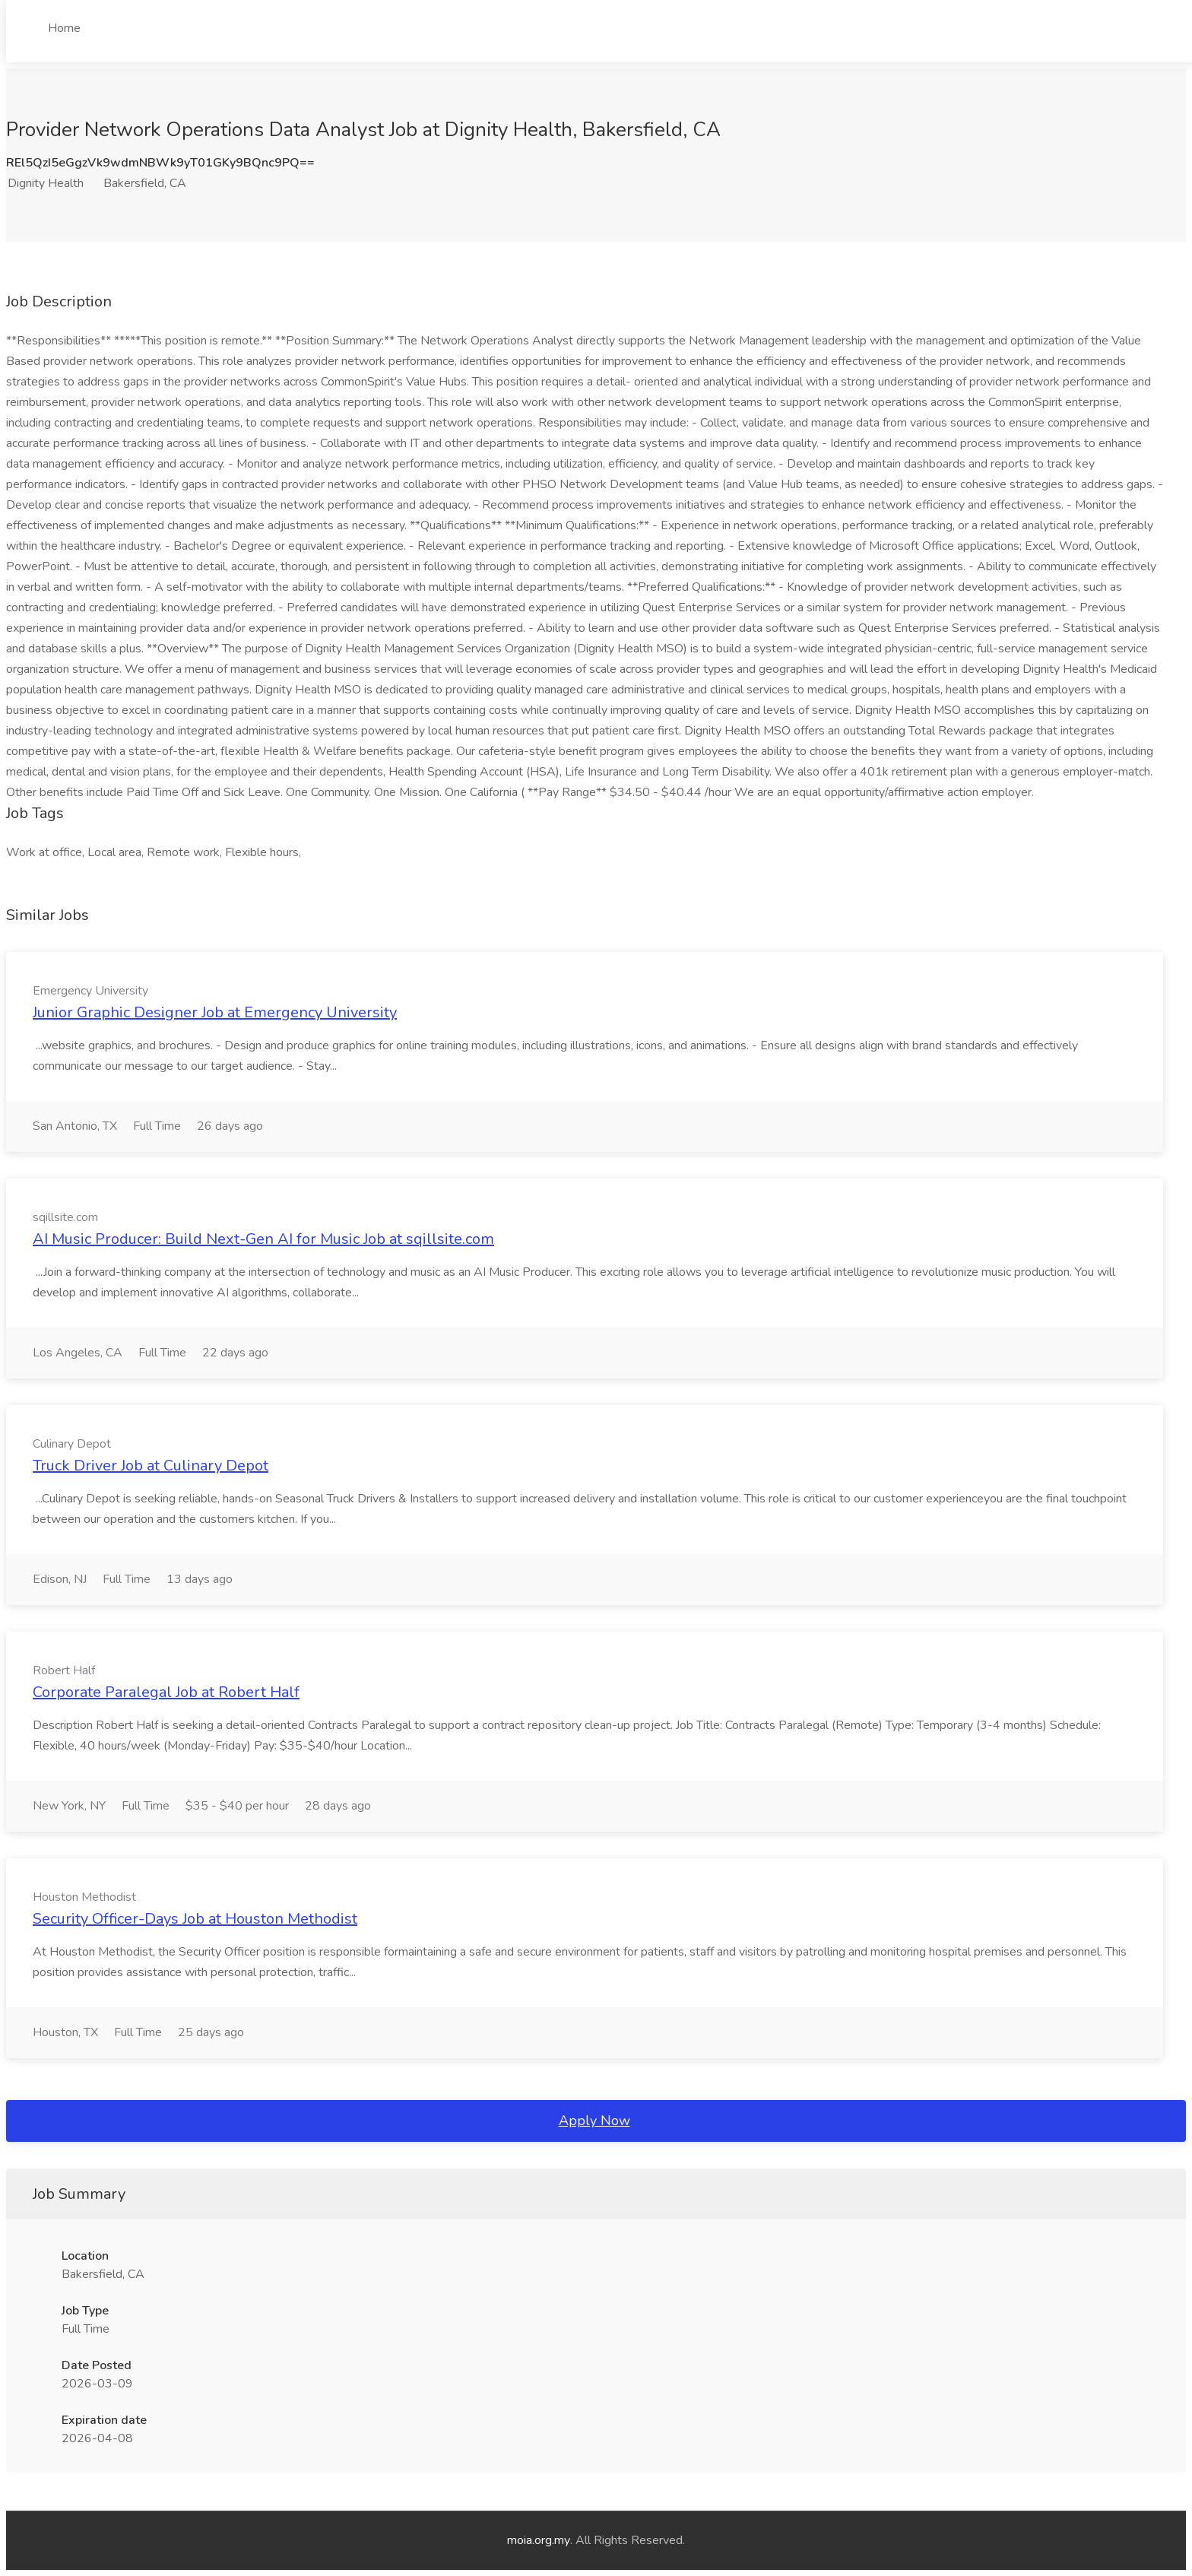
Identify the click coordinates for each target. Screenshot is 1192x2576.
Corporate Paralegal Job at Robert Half (166, 1692)
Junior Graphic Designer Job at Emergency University (215, 1012)
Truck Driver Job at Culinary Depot (150, 1465)
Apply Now (594, 2120)
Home (64, 28)
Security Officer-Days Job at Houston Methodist (195, 1918)
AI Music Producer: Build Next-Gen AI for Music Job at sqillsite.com (263, 1239)
